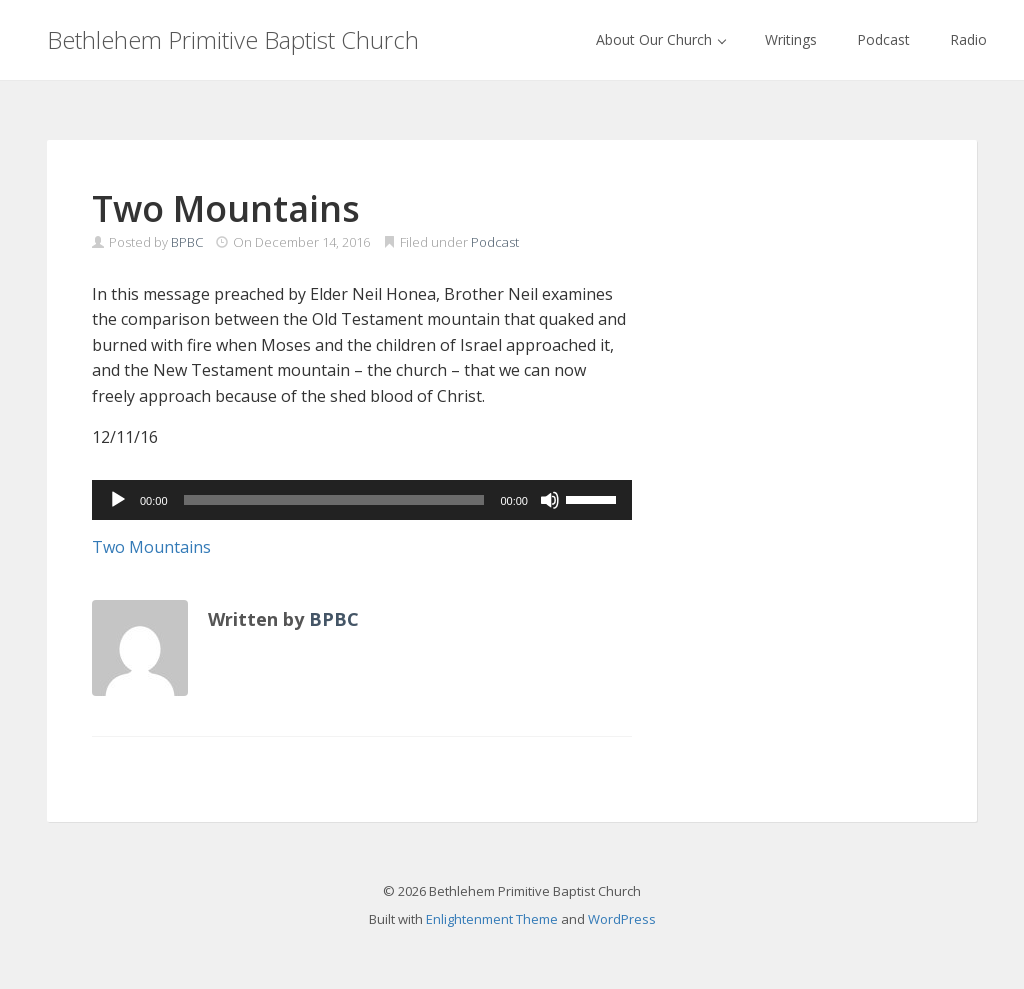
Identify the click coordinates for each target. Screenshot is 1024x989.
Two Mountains (151, 547)
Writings (791, 39)
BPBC (187, 242)
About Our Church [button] (661, 39)
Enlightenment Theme (492, 919)
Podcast (883, 39)
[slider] (334, 500)
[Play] (118, 500)
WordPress (622, 919)
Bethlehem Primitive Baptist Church (233, 39)
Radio (968, 39)
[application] (362, 500)
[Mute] (550, 500)
